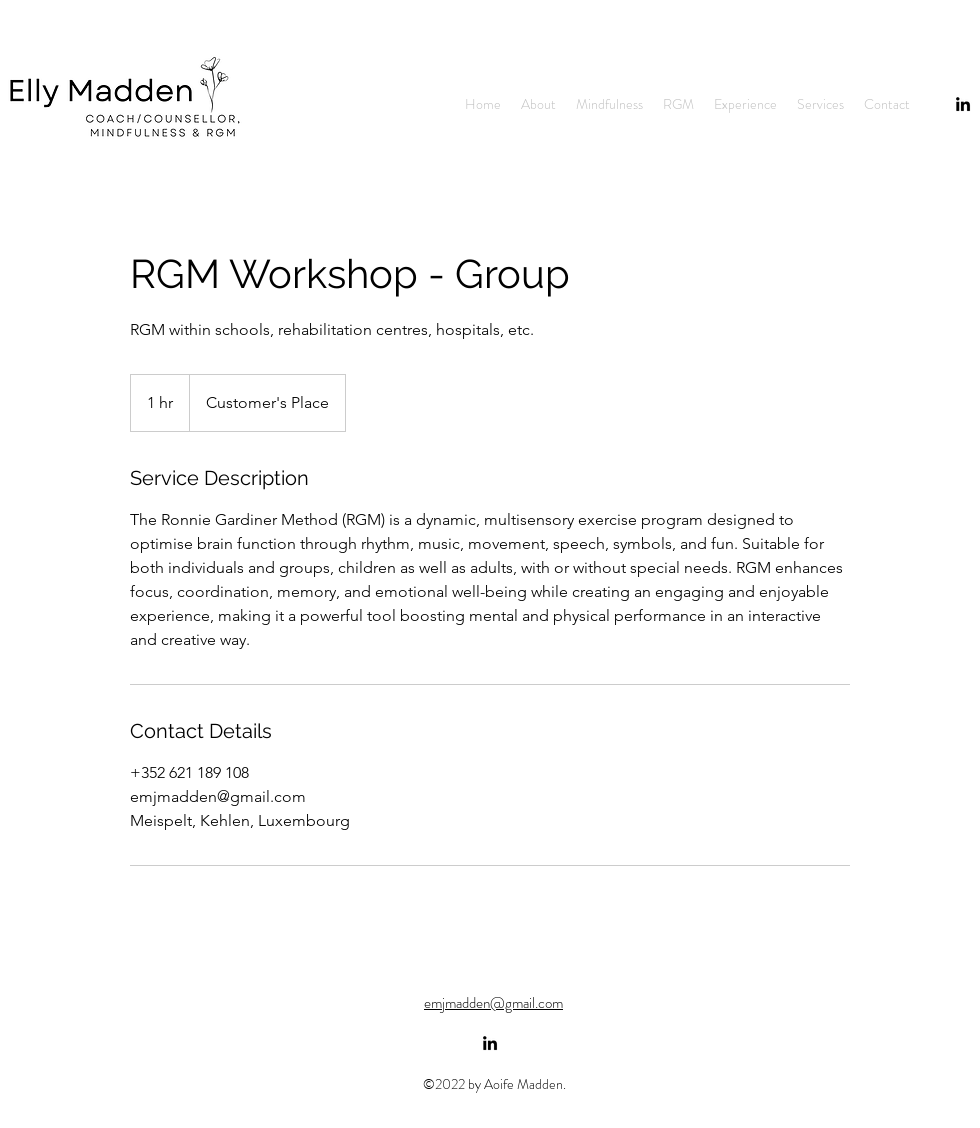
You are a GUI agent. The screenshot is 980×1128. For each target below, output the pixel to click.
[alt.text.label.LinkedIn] (490, 1043)
